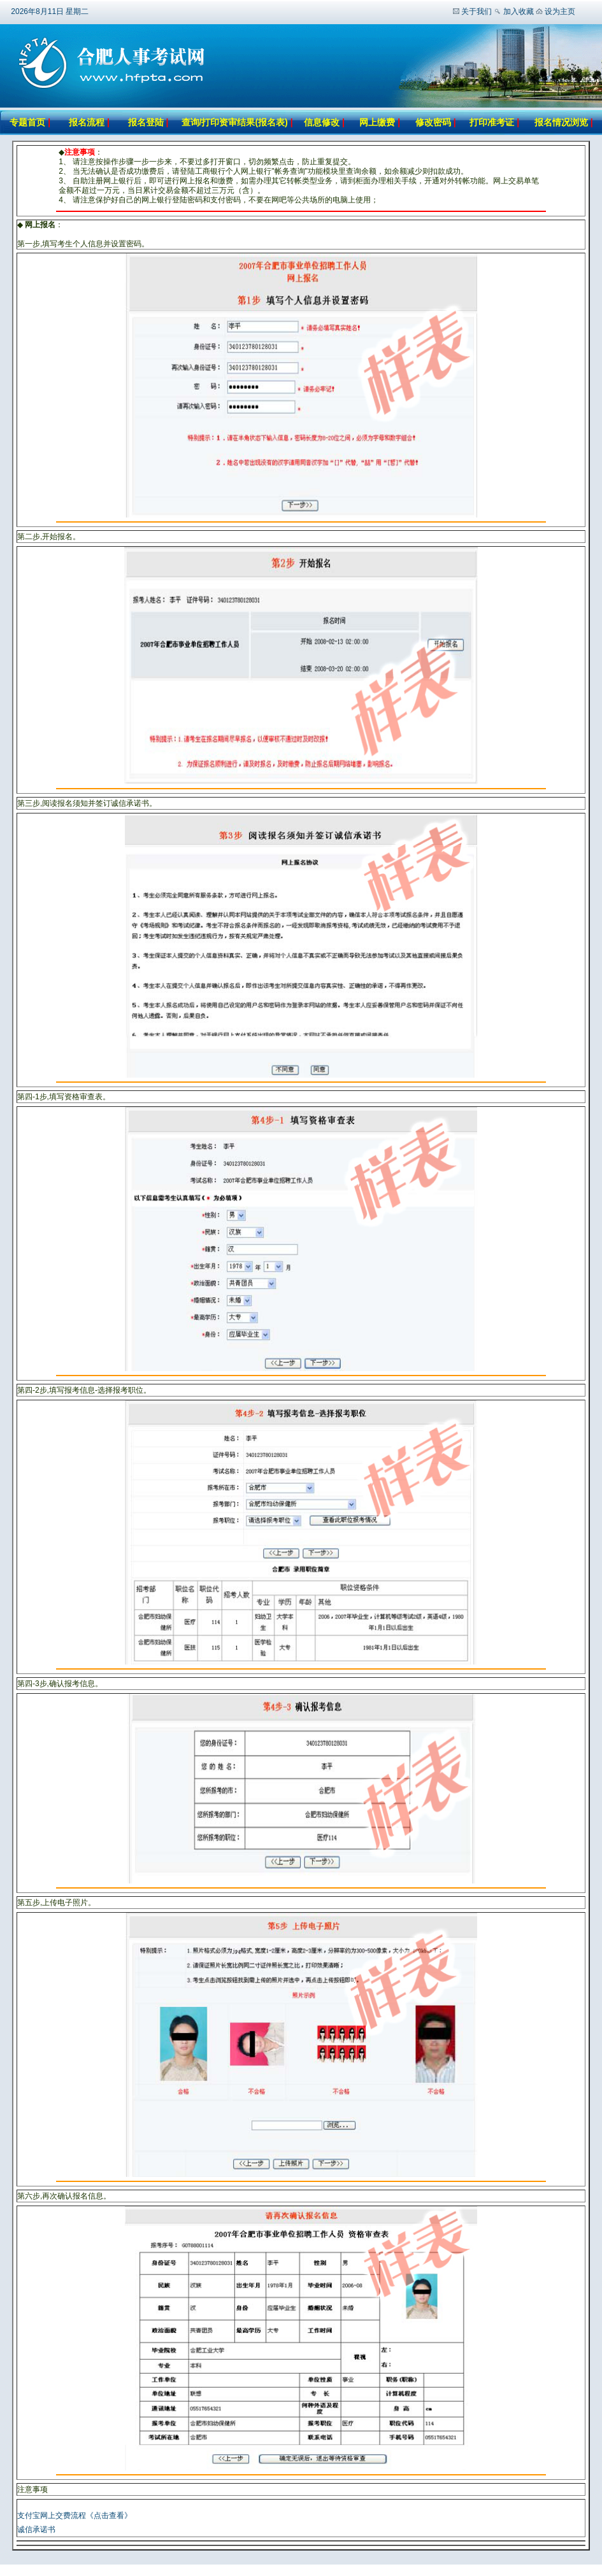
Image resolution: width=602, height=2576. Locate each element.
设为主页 (560, 11)
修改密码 (434, 122)
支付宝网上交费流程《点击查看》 (74, 2515)
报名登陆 (146, 122)
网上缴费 (377, 122)
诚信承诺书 (36, 2529)
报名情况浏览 (562, 122)
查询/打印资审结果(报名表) (235, 122)
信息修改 (322, 122)
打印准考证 (491, 122)
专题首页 (27, 122)
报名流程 (86, 122)
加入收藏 (518, 11)
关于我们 (476, 11)
